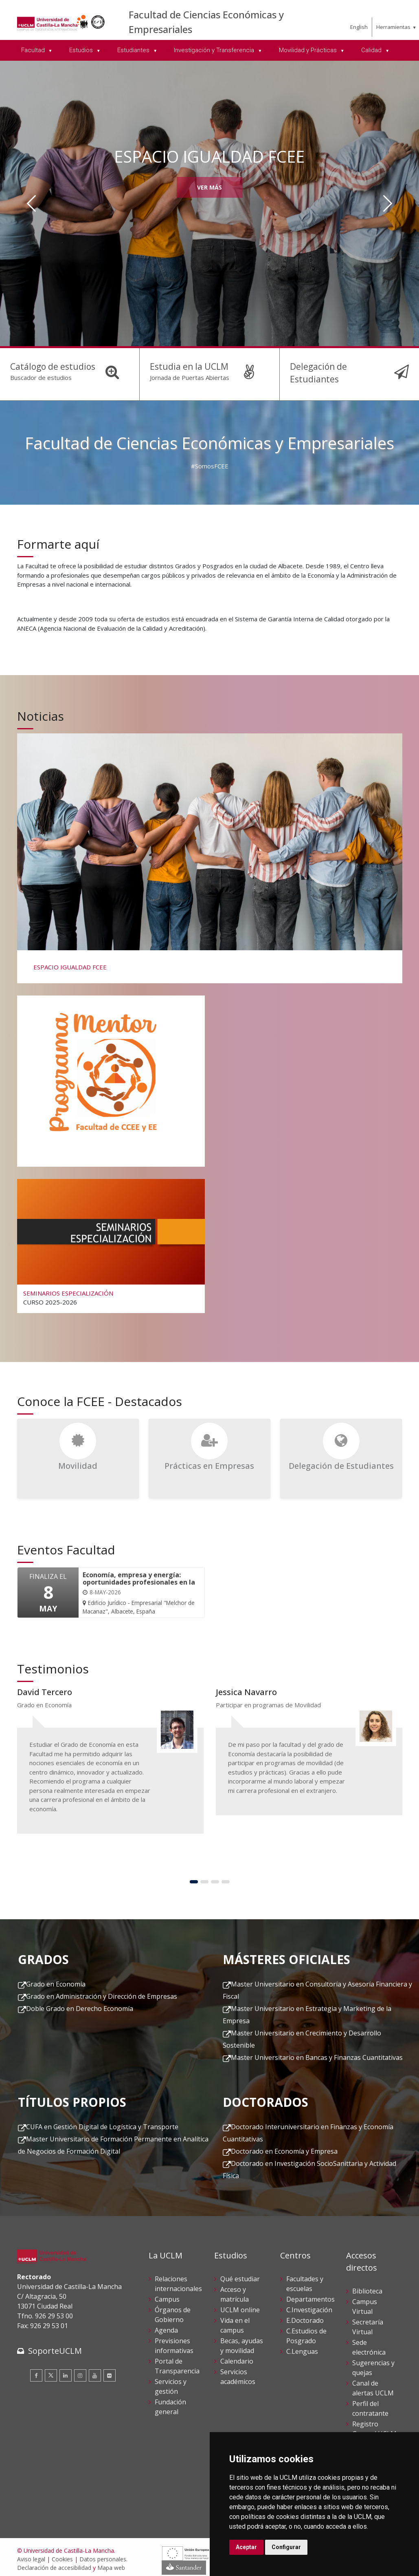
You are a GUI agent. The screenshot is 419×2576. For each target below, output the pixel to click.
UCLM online (240, 2305)
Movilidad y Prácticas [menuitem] (308, 50)
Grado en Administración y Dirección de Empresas (101, 1992)
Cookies (62, 2555)
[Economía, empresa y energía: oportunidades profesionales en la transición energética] (139, 1589)
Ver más (209, 187)
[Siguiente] (387, 203)
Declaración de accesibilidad (54, 2563)
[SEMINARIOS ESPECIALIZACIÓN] (111, 1241)
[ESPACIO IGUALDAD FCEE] (208, 852)
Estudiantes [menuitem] (134, 50)
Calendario (236, 2357)
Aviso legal (31, 2555)
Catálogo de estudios (50, 366)
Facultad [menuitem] (33, 50)
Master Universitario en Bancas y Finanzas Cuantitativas (317, 2053)
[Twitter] (51, 2371)
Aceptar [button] (246, 2547)
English (359, 27)
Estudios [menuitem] (81, 50)
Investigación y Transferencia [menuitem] (215, 50)
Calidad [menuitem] (372, 50)
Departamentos (310, 2295)
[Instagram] (80, 2371)
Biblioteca (367, 2286)
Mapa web (111, 2563)
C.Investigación (309, 2305)
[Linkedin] (65, 2371)
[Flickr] (109, 2371)
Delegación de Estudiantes (340, 366)
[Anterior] (31, 203)
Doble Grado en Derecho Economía (79, 2004)
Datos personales (102, 2555)
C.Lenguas (302, 2347)
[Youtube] (95, 2371)
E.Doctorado (305, 2316)
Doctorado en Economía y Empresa (284, 2147)
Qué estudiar (240, 2274)
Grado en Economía (56, 1980)
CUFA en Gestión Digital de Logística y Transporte (102, 2122)
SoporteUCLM (55, 2346)
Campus (167, 2295)
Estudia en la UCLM (187, 366)
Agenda (166, 2326)
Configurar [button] (286, 2547)
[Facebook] (36, 2371)
